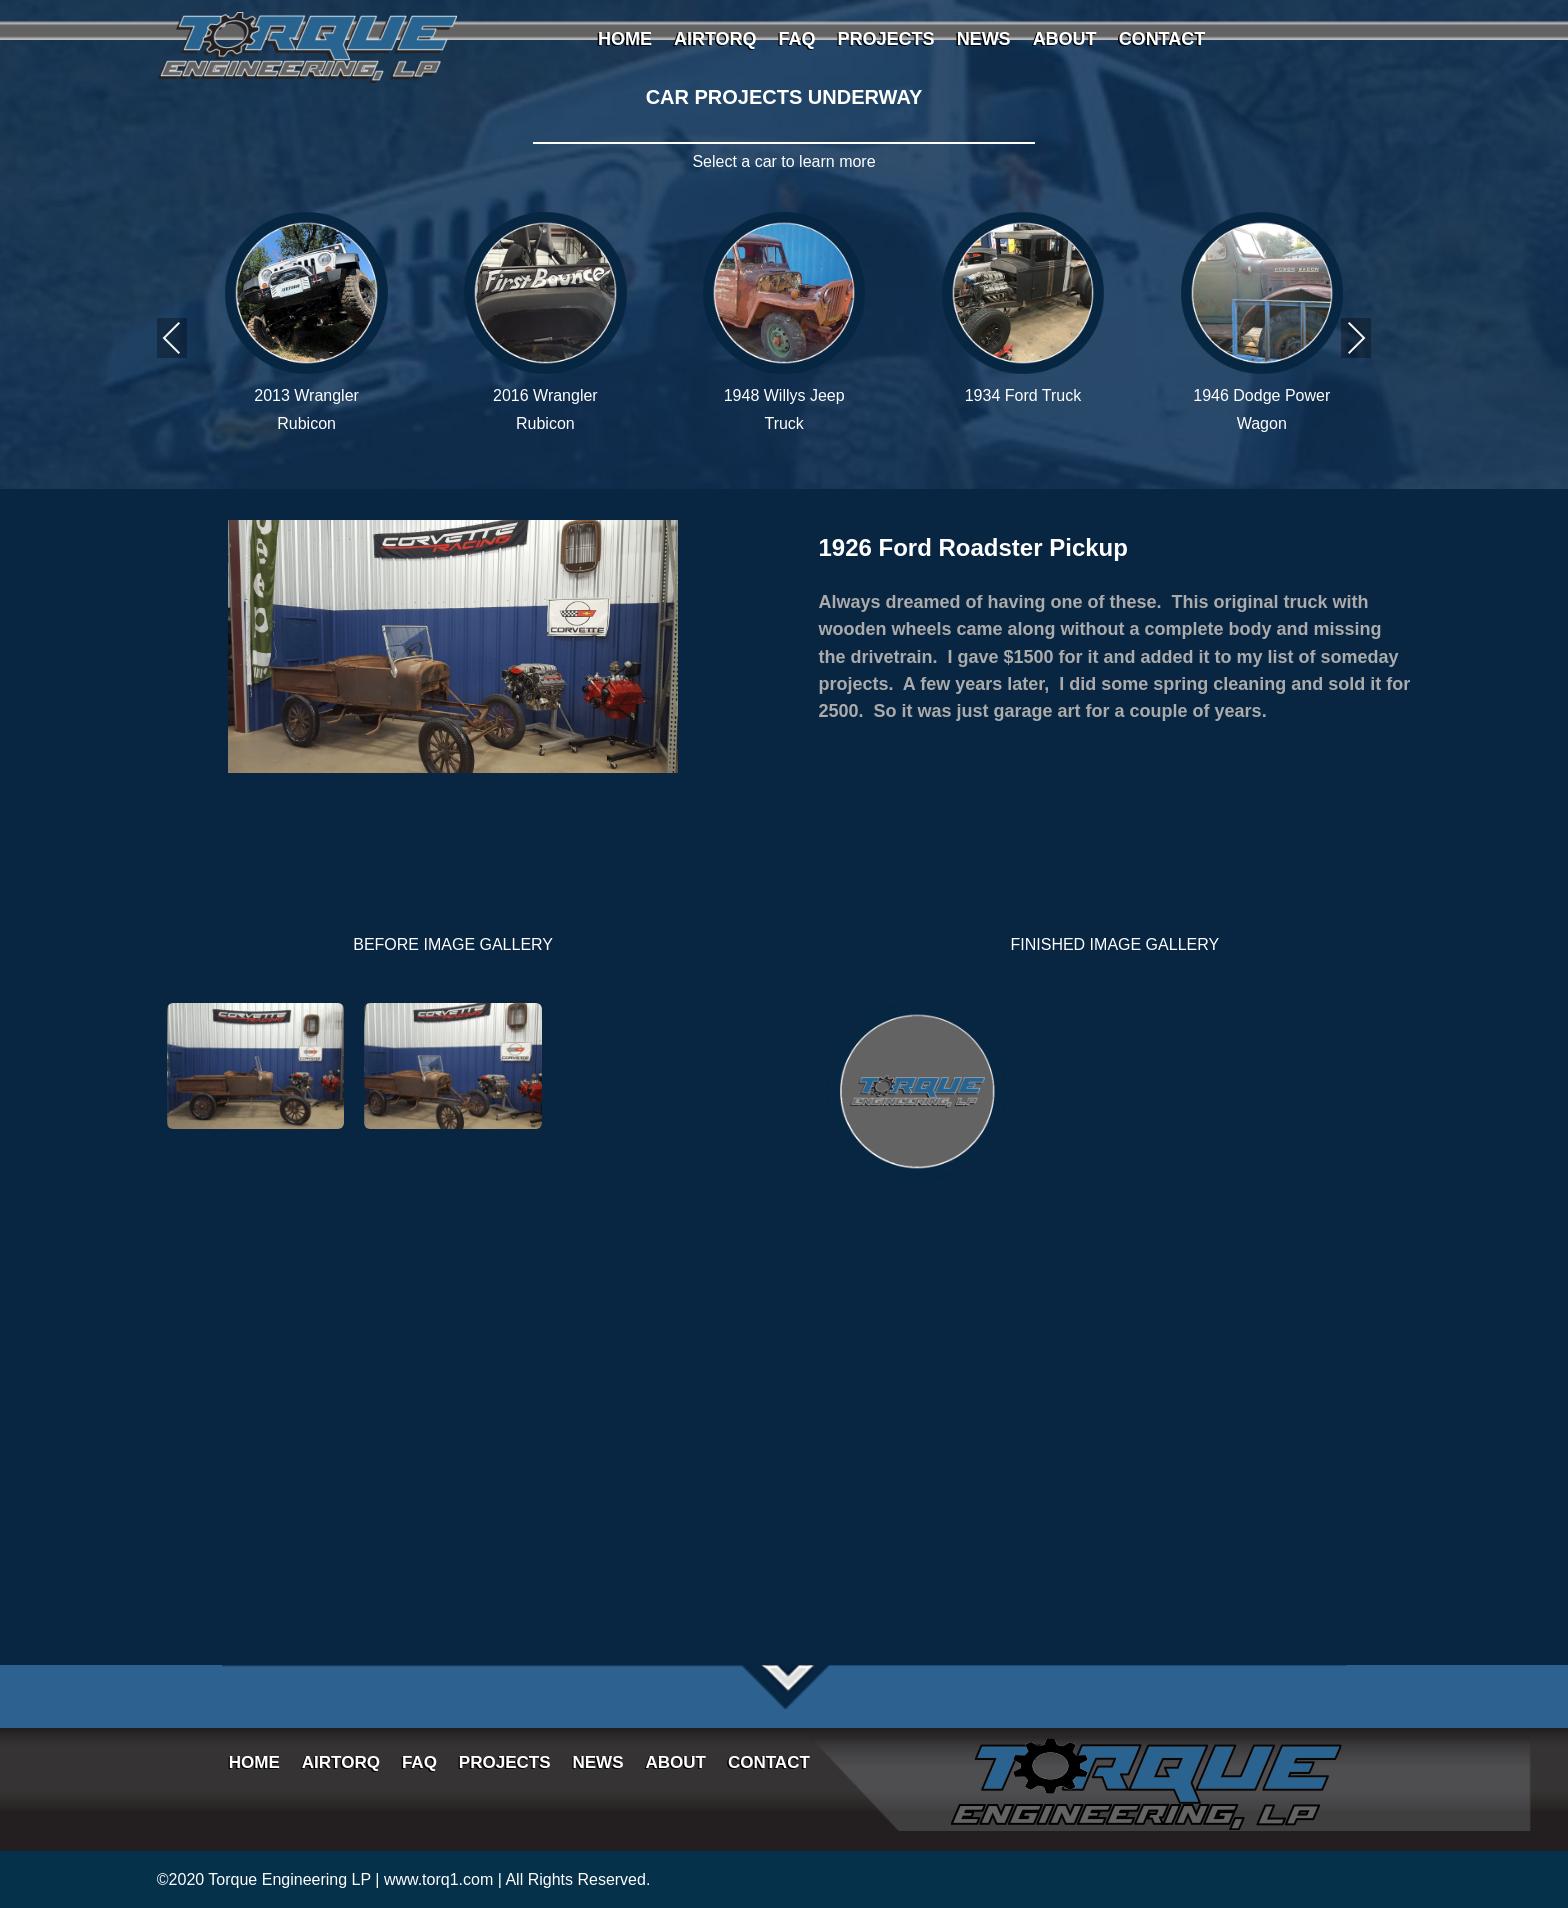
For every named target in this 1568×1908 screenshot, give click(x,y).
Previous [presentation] (172, 337)
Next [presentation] (1356, 337)
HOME (625, 40)
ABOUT (1065, 40)
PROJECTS (886, 40)
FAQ (797, 40)
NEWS (984, 40)
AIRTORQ (715, 40)
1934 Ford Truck (1023, 395)
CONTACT (1162, 40)
